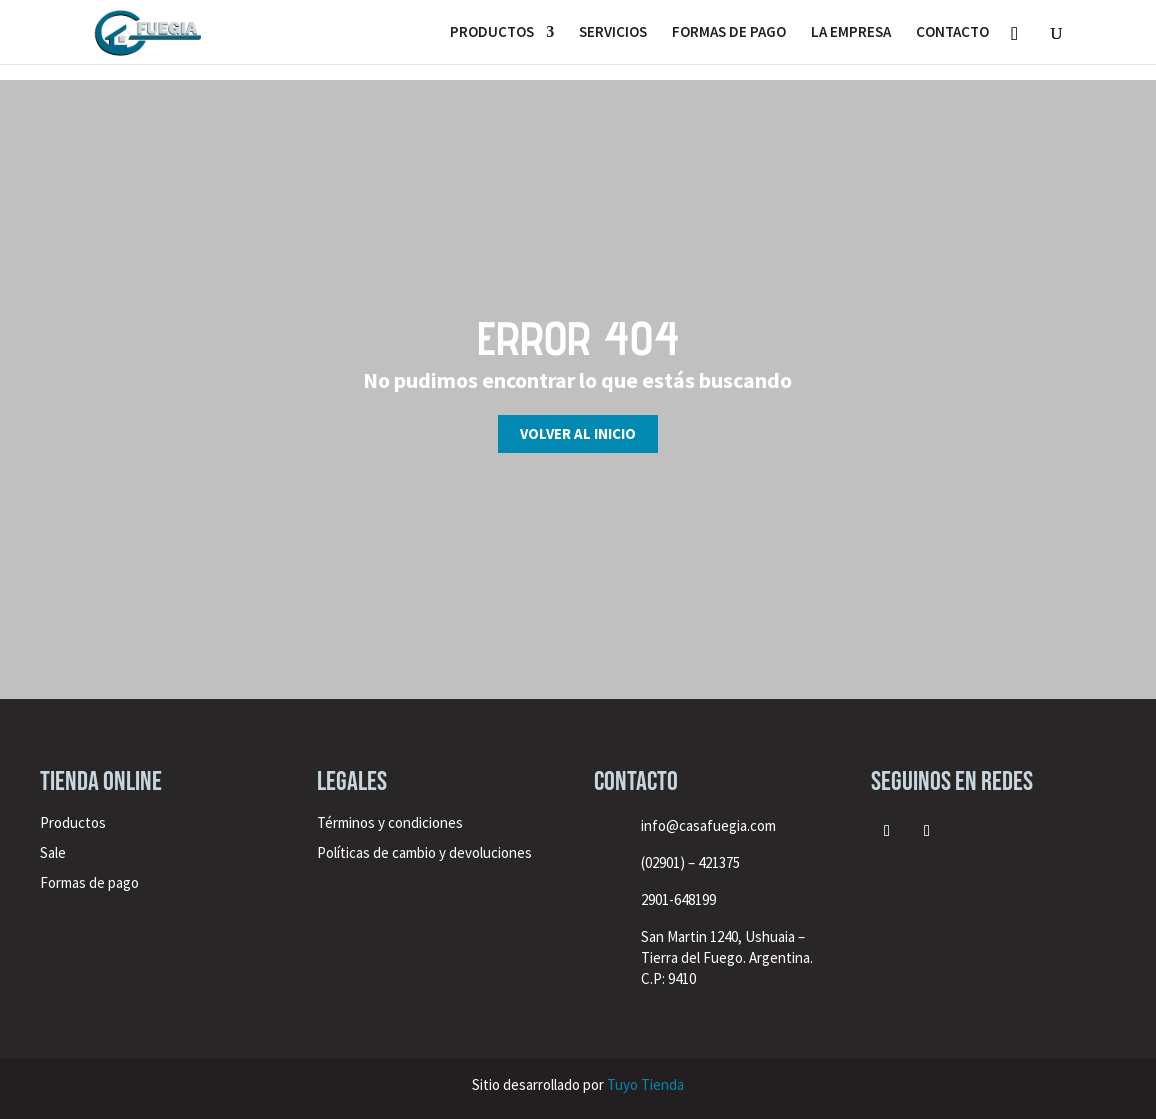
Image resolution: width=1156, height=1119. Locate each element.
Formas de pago (89, 882)
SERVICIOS (613, 33)
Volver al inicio (578, 433)
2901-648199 (678, 899)
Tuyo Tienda (645, 1084)
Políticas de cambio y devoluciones (424, 852)
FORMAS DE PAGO (729, 33)
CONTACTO (952, 33)
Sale (53, 852)
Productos (73, 822)
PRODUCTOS (492, 33)
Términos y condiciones (391, 822)
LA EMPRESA (851, 33)
